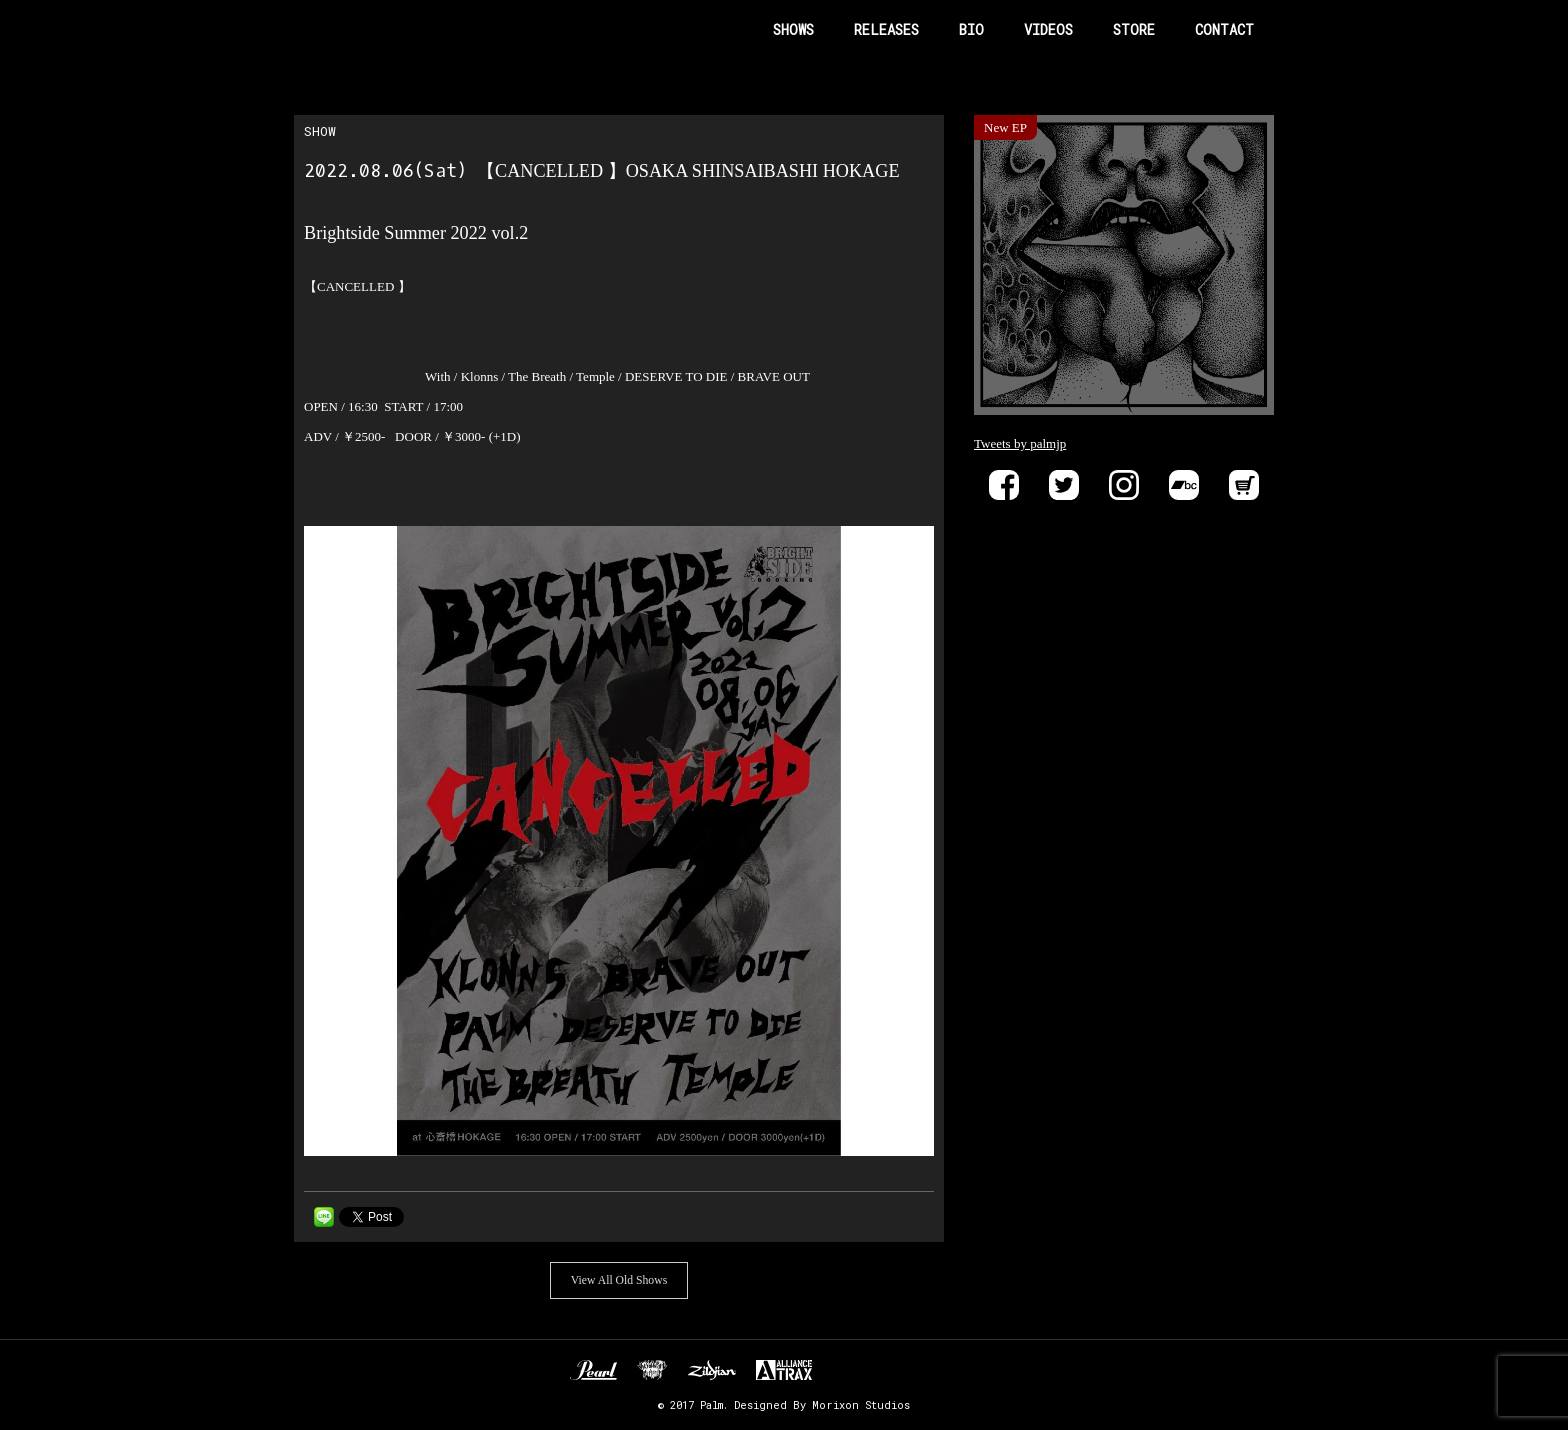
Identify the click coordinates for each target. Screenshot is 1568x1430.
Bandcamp (1184, 485)
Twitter (1064, 485)
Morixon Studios (861, 1405)
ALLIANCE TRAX (784, 1370)
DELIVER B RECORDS (846, 1370)
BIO (971, 29)
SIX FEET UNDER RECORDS (959, 1370)
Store (1244, 485)
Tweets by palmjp (1020, 443)
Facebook (1004, 485)
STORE (1134, 29)
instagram (1124, 485)
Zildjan (712, 1370)
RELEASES (886, 29)
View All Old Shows (619, 1280)
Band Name (380, 30)
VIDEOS (1048, 29)
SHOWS (793, 29)
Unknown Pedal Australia (652, 1370)
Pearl (593, 1370)
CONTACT (1224, 29)
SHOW (320, 131)
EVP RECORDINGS (891, 1370)
